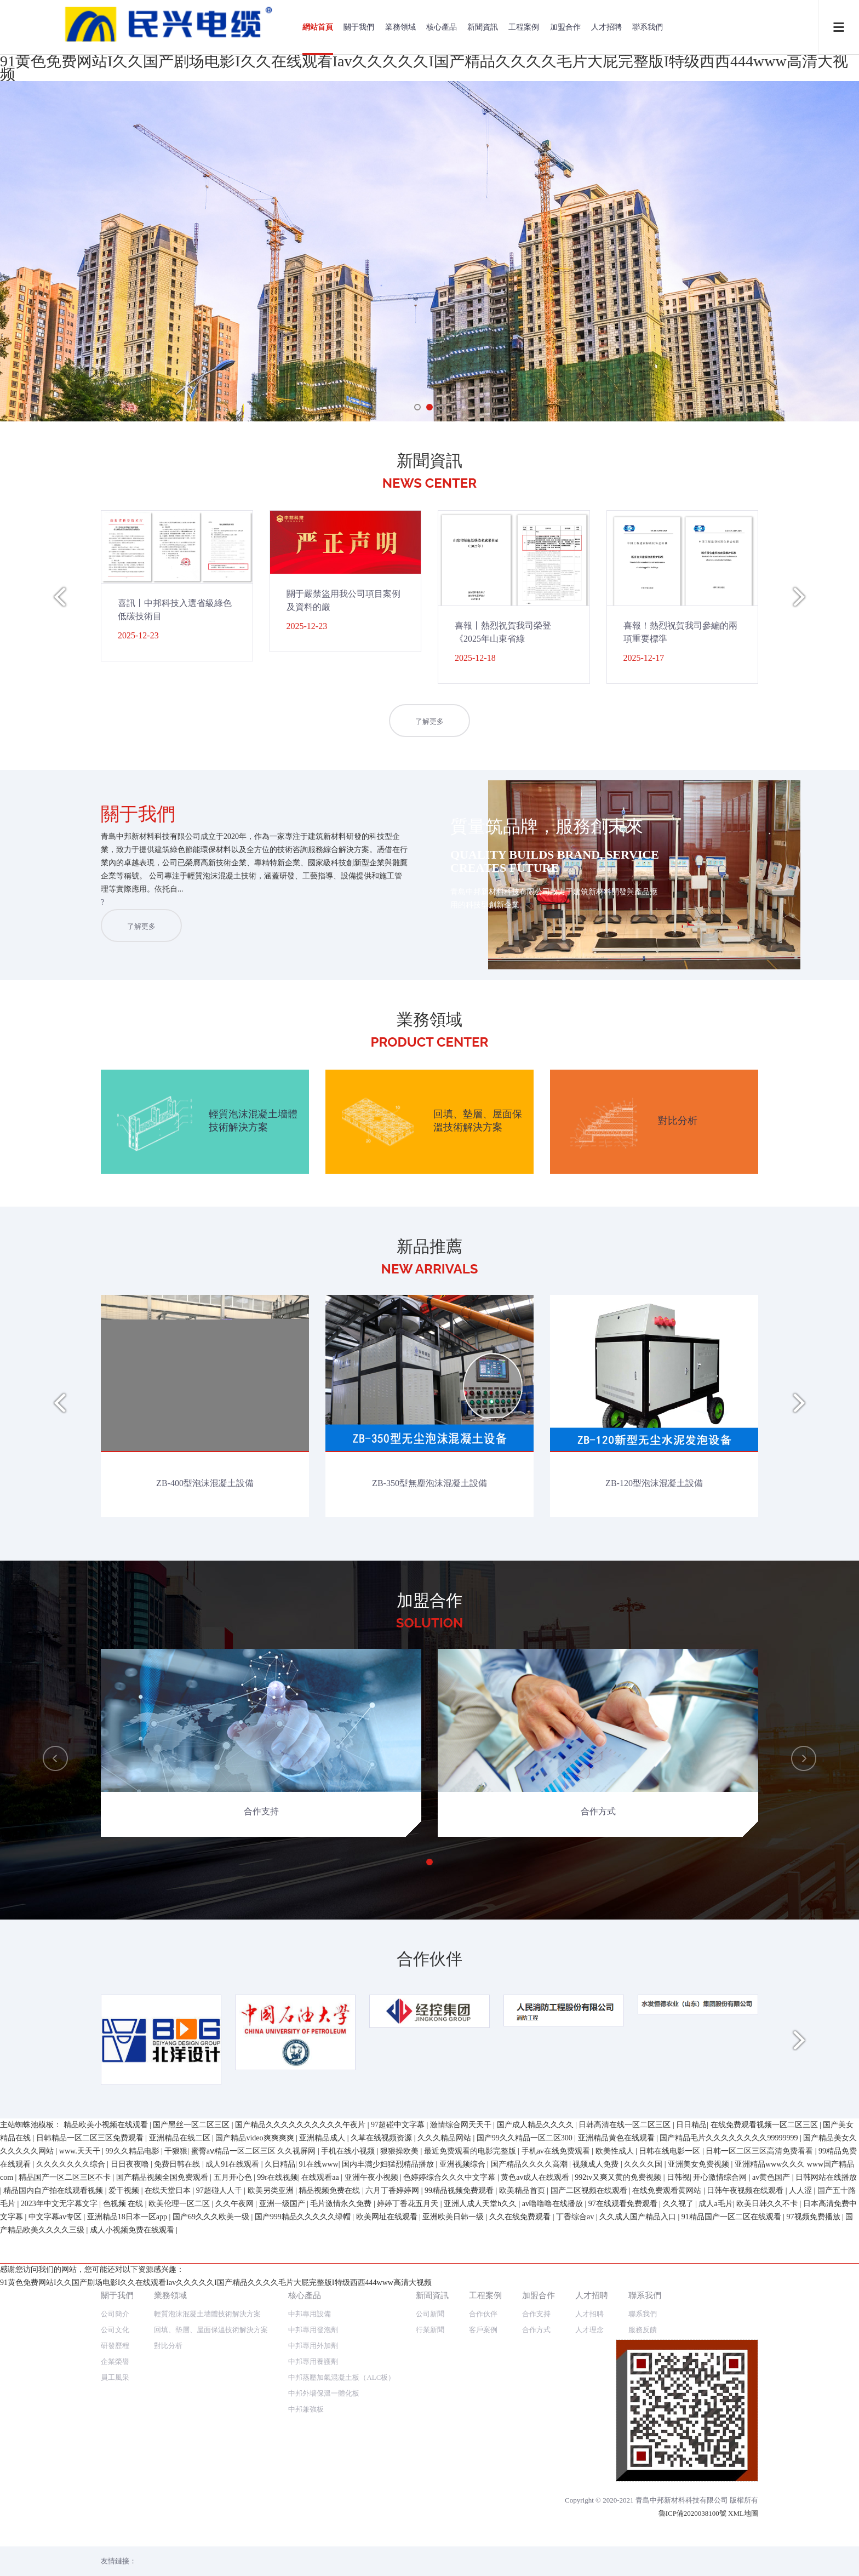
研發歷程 (115, 2201)
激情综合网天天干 (462, 2464)
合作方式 (536, 2185)
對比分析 (168, 2201)
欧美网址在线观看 (388, 2556)
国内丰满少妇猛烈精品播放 (389, 2503)
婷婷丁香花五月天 (408, 2543)
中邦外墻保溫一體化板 (323, 2248)
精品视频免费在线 (330, 2530)
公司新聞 (430, 2169)
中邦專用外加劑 (313, 2201)
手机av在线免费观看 (557, 2490)
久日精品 (280, 2503)
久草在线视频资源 (382, 2477)
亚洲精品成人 (323, 2477)
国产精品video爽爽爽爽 (255, 2477)
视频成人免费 (596, 2503)
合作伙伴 (483, 2169)
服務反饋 (642, 2185)
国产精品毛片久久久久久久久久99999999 (730, 2477)
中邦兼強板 (306, 2264)
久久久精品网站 (445, 2477)
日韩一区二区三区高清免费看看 (760, 2490)
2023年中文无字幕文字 (60, 2543)
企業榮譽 (115, 2217)
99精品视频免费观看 (460, 2530)
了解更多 (429, 721)
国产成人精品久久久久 (536, 2464)
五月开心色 (234, 2516)
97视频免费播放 (815, 2556)
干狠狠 (175, 2490)
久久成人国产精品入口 (638, 2556)
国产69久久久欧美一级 (212, 2556)
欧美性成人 (615, 2490)
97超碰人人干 (220, 2530)
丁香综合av (576, 2556)
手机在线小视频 (349, 2490)
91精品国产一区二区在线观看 (732, 2556)
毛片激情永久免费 (342, 2543)
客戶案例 (483, 2185)
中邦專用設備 (309, 2169)
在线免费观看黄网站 (667, 2530)
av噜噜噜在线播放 (553, 2543)
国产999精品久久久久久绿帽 (304, 2556)
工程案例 (523, 27)
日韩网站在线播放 (826, 2516)
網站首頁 (317, 27)
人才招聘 (606, 27)
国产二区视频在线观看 (590, 2530)
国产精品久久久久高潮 (530, 2503)
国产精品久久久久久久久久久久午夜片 (301, 2464)
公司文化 (115, 2185)
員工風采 (115, 2233)
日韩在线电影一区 (670, 2490)
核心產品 (441, 27)
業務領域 (400, 27)
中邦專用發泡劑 (313, 2185)
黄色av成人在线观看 (536, 2516)
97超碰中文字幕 (399, 2464)
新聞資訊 (482, 27)
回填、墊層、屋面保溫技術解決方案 (211, 2185)
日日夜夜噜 (131, 2503)
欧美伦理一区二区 (180, 2543)
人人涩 (801, 2530)
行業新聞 (430, 2185)
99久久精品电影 (134, 2490)
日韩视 (678, 2516)
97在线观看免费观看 (624, 2543)
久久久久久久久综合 (71, 2503)
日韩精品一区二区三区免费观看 (91, 2477)
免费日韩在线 (178, 2503)
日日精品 (691, 2464)
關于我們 (358, 27)
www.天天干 (80, 2490)
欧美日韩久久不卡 (768, 2543)
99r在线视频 (277, 2516)
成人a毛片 (715, 2543)
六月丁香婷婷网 (393, 2530)
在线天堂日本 (169, 2530)
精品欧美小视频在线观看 (107, 2464)
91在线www (318, 2503)
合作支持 (536, 2169)
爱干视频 (124, 2530)
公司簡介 (115, 2169)
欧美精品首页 (523, 2530)
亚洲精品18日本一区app (128, 2556)
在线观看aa (321, 2516)
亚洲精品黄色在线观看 (617, 2477)
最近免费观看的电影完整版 (471, 2490)
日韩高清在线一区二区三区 (626, 2464)
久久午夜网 (235, 2543)
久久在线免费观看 (521, 2556)
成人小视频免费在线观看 (133, 2569)
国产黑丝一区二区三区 (192, 2464)
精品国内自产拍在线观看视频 (54, 2530)
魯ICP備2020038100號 (692, 2368)
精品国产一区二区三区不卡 (66, 2516)
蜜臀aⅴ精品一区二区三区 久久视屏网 (254, 2490)
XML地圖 (743, 2368)
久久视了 (679, 2543)
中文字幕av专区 (56, 2556)
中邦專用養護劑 (313, 2217)
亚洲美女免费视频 (699, 2503)
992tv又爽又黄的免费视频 (619, 2516)
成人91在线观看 (233, 2503)
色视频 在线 (124, 2543)
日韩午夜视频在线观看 (746, 2530)
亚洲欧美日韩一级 (454, 2556)
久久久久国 (644, 2503)
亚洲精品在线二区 (181, 2477)
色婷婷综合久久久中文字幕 (450, 2516)
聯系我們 (647, 27)
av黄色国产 (772, 2516)
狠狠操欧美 (400, 2490)
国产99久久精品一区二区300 (526, 2477)
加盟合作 (565, 27)
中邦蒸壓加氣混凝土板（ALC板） (341, 2233)
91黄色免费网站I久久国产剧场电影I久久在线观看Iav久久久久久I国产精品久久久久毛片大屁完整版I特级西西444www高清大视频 (424, 68)
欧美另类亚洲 (272, 2530)
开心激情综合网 (721, 2516)
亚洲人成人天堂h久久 (481, 2543)
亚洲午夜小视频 (372, 2516)
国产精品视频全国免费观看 (163, 2516)
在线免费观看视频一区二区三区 (765, 2464)
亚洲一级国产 (283, 2543)
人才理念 (589, 2185)
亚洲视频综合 (463, 2503)
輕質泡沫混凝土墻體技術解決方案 (207, 2169)
